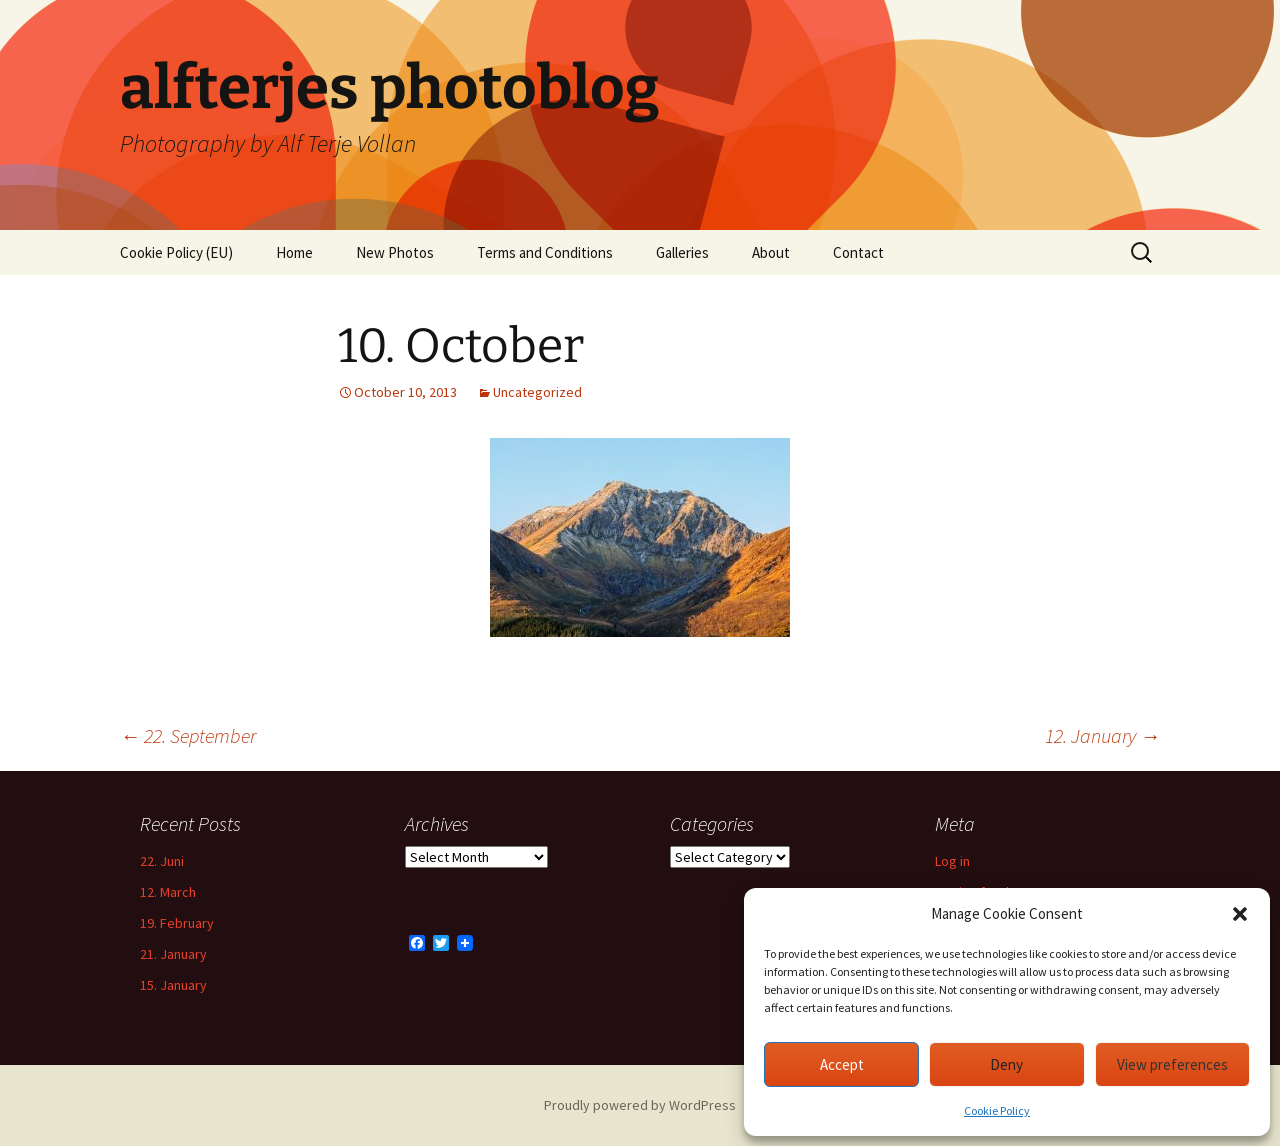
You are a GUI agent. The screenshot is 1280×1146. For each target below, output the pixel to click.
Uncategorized (537, 392)
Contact (858, 252)
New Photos (395, 252)
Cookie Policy (997, 1110)
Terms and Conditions (545, 252)
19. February (177, 923)
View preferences (1172, 1064)
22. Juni (162, 861)
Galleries (682, 252)
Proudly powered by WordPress (640, 1105)
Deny (1006, 1064)
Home (294, 252)
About (771, 252)
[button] (1240, 914)
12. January (1102, 735)
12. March (168, 892)
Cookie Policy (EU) (176, 252)
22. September (188, 735)
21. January (173, 954)
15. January (173, 985)
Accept (842, 1064)
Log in (952, 861)
